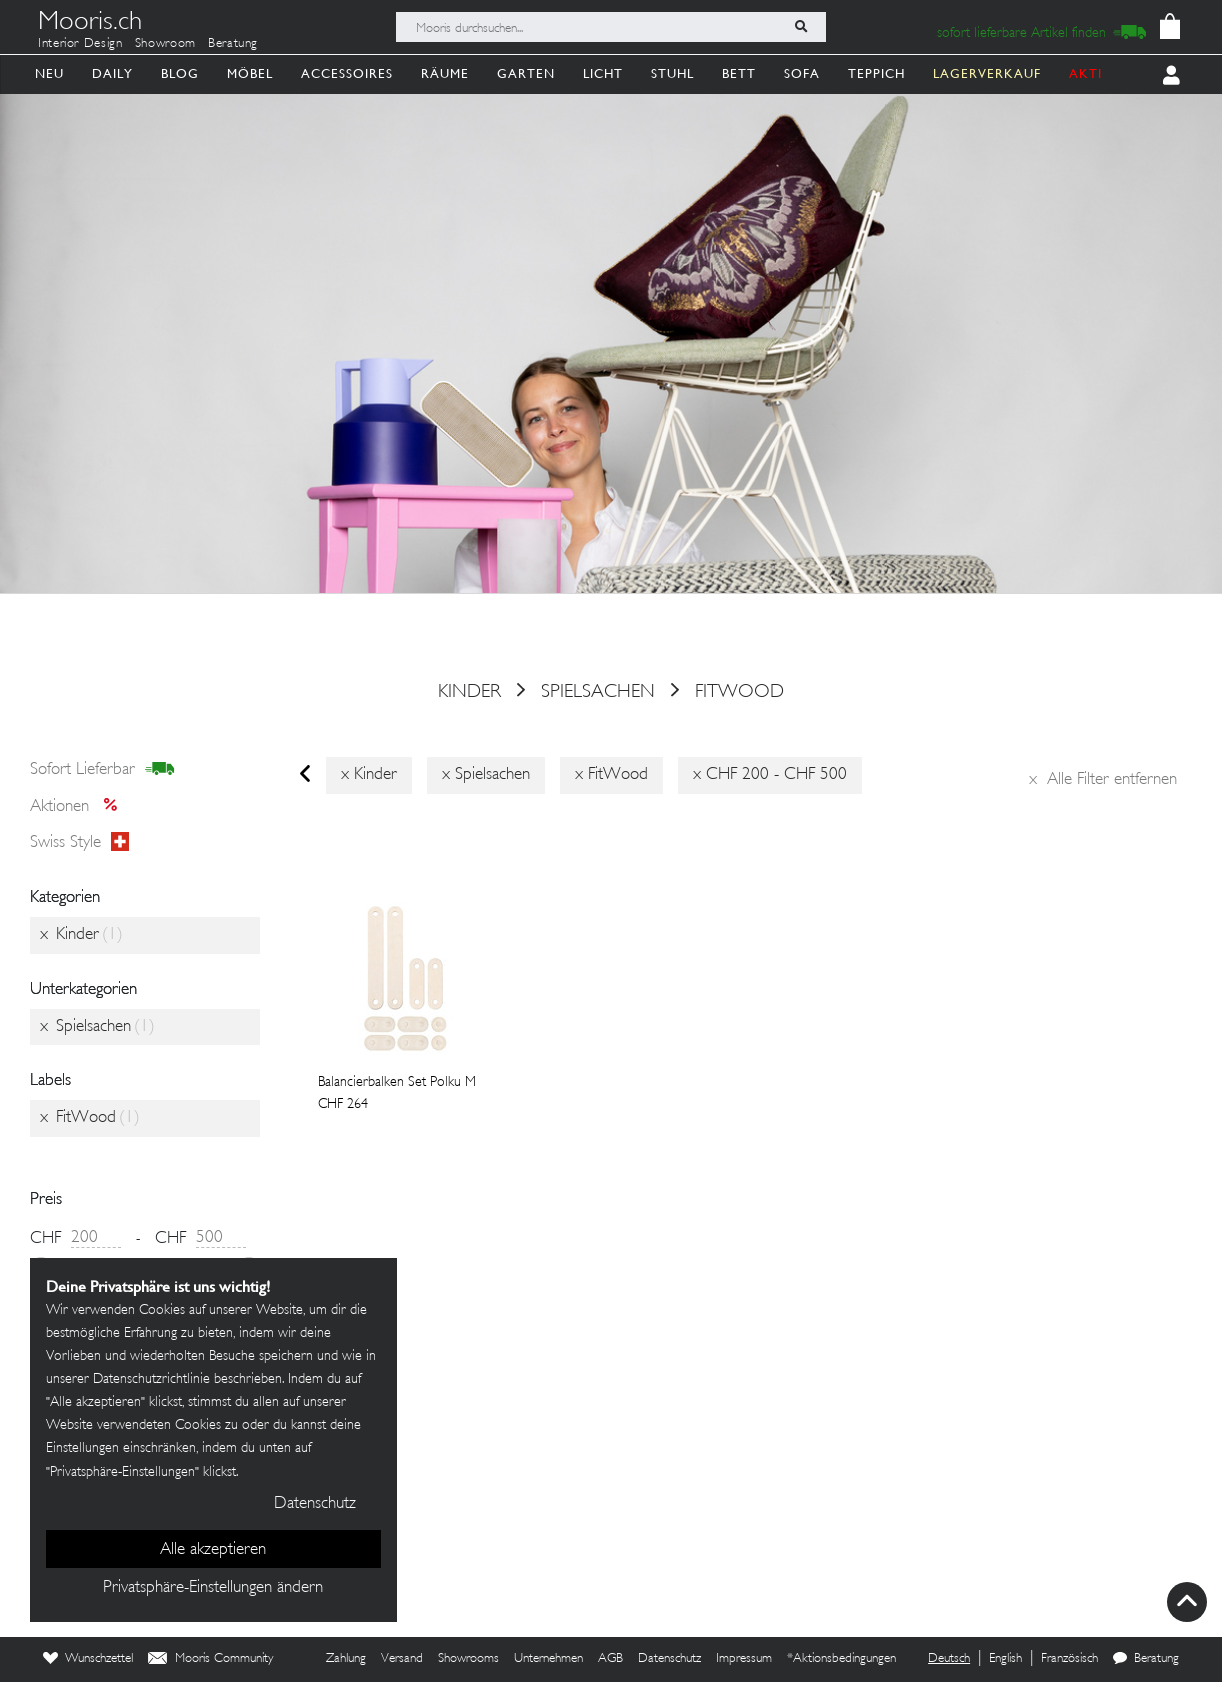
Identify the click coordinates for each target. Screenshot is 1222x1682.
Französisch (1069, 1659)
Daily (112, 73)
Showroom (165, 44)
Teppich (876, 73)
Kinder (469, 692)
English (1005, 1659)
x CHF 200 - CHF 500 (770, 775)
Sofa (802, 73)
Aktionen (79, 807)
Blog (180, 73)
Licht (603, 73)
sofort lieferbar (102, 770)
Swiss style (79, 843)
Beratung (233, 44)
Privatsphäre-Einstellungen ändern (213, 1588)
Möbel (250, 73)
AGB (610, 1659)
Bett (739, 73)
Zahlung (346, 1659)
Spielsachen (598, 692)
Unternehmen (548, 1659)
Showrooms (468, 1659)
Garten (526, 73)
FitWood (739, 692)
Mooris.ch (90, 24)
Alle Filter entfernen (1103, 780)
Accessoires (347, 73)
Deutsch (949, 1659)
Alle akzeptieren (213, 1550)
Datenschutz (669, 1659)
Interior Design (80, 44)
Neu (49, 73)
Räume (445, 73)
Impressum (744, 1659)
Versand (402, 1659)
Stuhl (672, 73)
